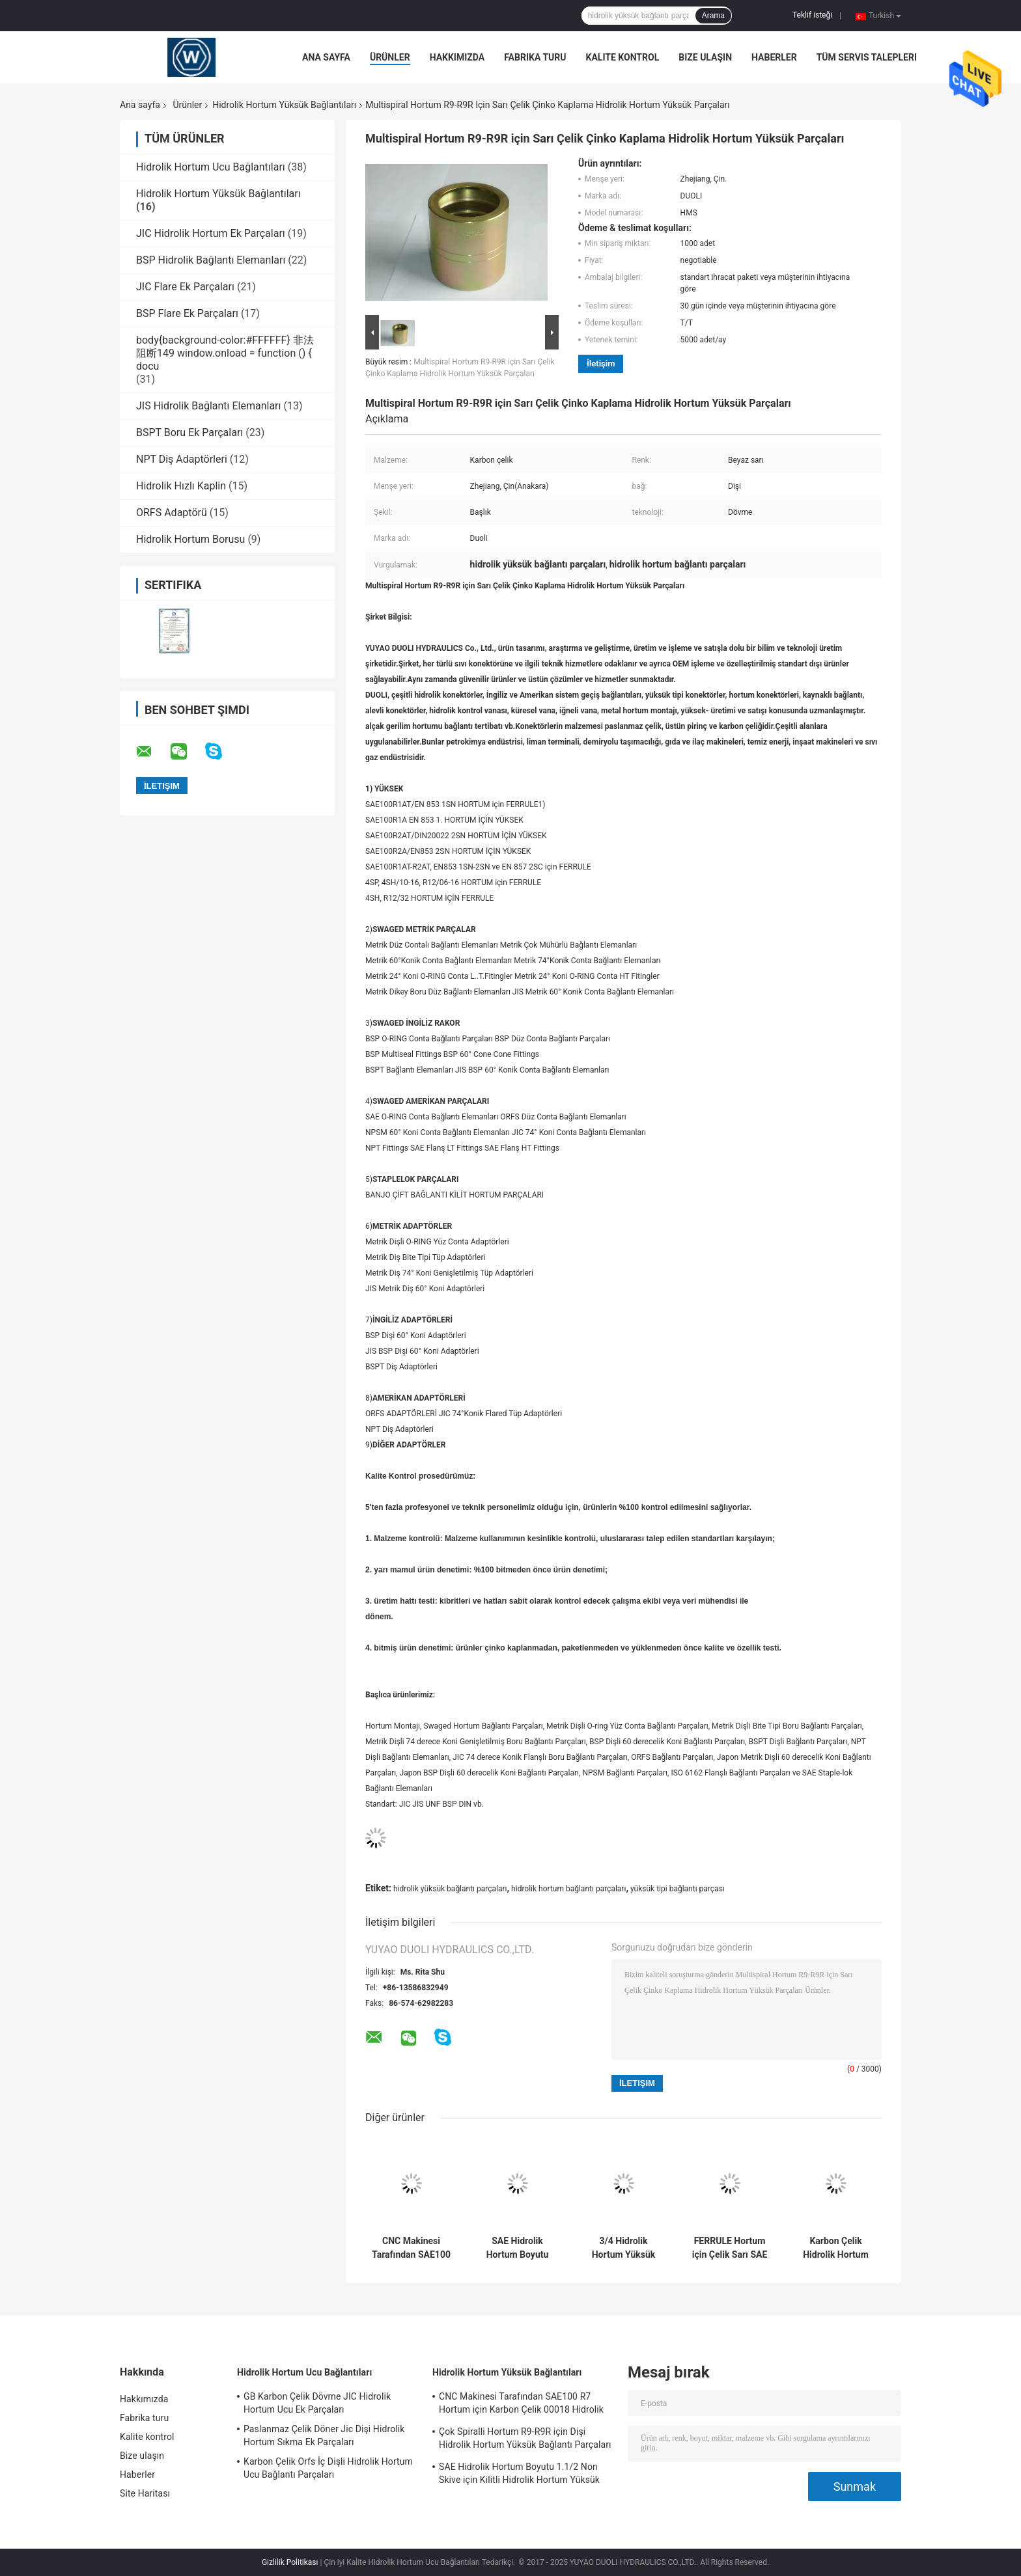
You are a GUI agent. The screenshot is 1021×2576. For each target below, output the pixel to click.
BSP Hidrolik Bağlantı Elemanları (210, 260)
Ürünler (390, 57)
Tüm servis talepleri (867, 57)
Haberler (774, 57)
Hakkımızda (457, 57)
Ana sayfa (326, 57)
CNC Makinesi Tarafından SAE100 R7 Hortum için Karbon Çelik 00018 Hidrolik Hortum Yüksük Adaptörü (411, 2248)
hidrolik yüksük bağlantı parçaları (450, 1888)
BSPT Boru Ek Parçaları (189, 432)
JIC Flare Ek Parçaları (185, 287)
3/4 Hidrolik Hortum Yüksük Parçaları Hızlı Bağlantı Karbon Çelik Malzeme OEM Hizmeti (623, 2248)
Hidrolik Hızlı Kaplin (181, 486)
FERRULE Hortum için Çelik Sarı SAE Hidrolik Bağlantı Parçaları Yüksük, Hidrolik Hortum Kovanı (730, 2248)
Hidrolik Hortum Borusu (190, 539)
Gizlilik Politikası (290, 2562)
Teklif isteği (812, 15)
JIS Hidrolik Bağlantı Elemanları (208, 406)
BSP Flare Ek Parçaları (187, 313)
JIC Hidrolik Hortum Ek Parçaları (210, 233)
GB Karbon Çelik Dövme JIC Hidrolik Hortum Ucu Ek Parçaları (317, 2403)
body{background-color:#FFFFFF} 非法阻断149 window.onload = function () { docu (225, 353)
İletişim (601, 363)
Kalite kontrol (623, 57)
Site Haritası (145, 2493)
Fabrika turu (535, 57)
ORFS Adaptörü (171, 512)
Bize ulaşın (705, 57)
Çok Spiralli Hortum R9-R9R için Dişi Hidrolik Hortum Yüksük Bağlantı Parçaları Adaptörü (525, 2440)
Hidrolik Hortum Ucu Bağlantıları (210, 167)
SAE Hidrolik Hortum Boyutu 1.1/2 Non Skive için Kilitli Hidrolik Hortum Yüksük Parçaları (517, 2248)
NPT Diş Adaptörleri (181, 459)
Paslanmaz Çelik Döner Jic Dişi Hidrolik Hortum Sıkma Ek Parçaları (324, 2435)
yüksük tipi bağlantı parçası (677, 1888)
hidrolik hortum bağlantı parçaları (568, 1888)
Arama (713, 15)
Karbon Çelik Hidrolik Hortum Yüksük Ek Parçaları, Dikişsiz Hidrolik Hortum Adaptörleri (836, 2248)
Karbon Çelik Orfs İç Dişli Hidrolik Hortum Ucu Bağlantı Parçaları (328, 2468)
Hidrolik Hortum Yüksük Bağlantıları (284, 105)
